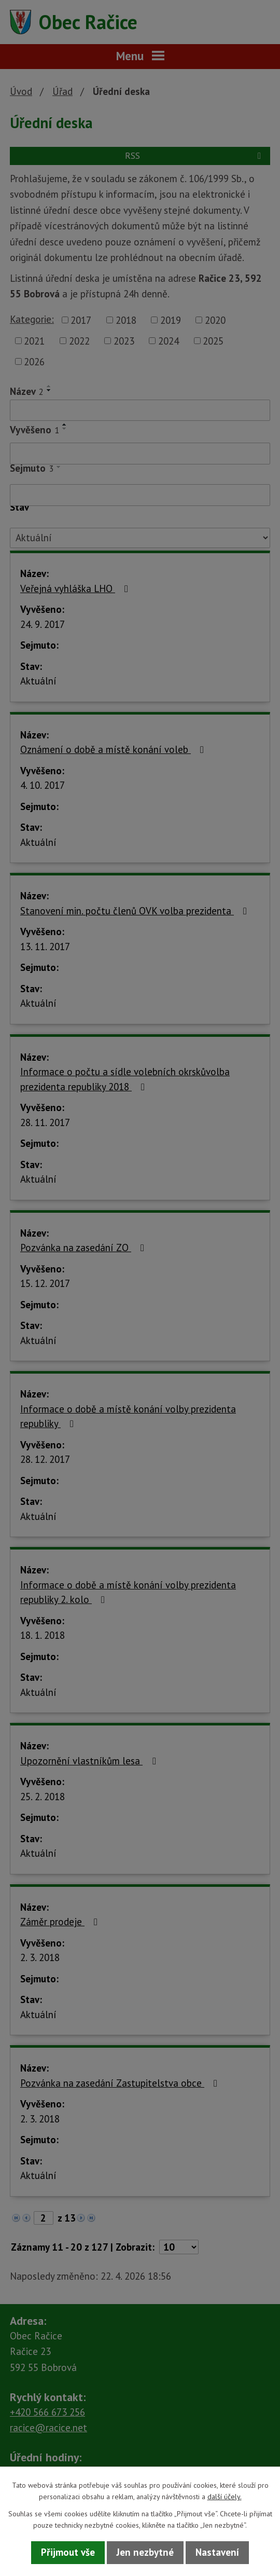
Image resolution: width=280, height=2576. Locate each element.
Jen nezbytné (145, 2552)
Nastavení (217, 2552)
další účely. (224, 2496)
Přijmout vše (68, 2552)
